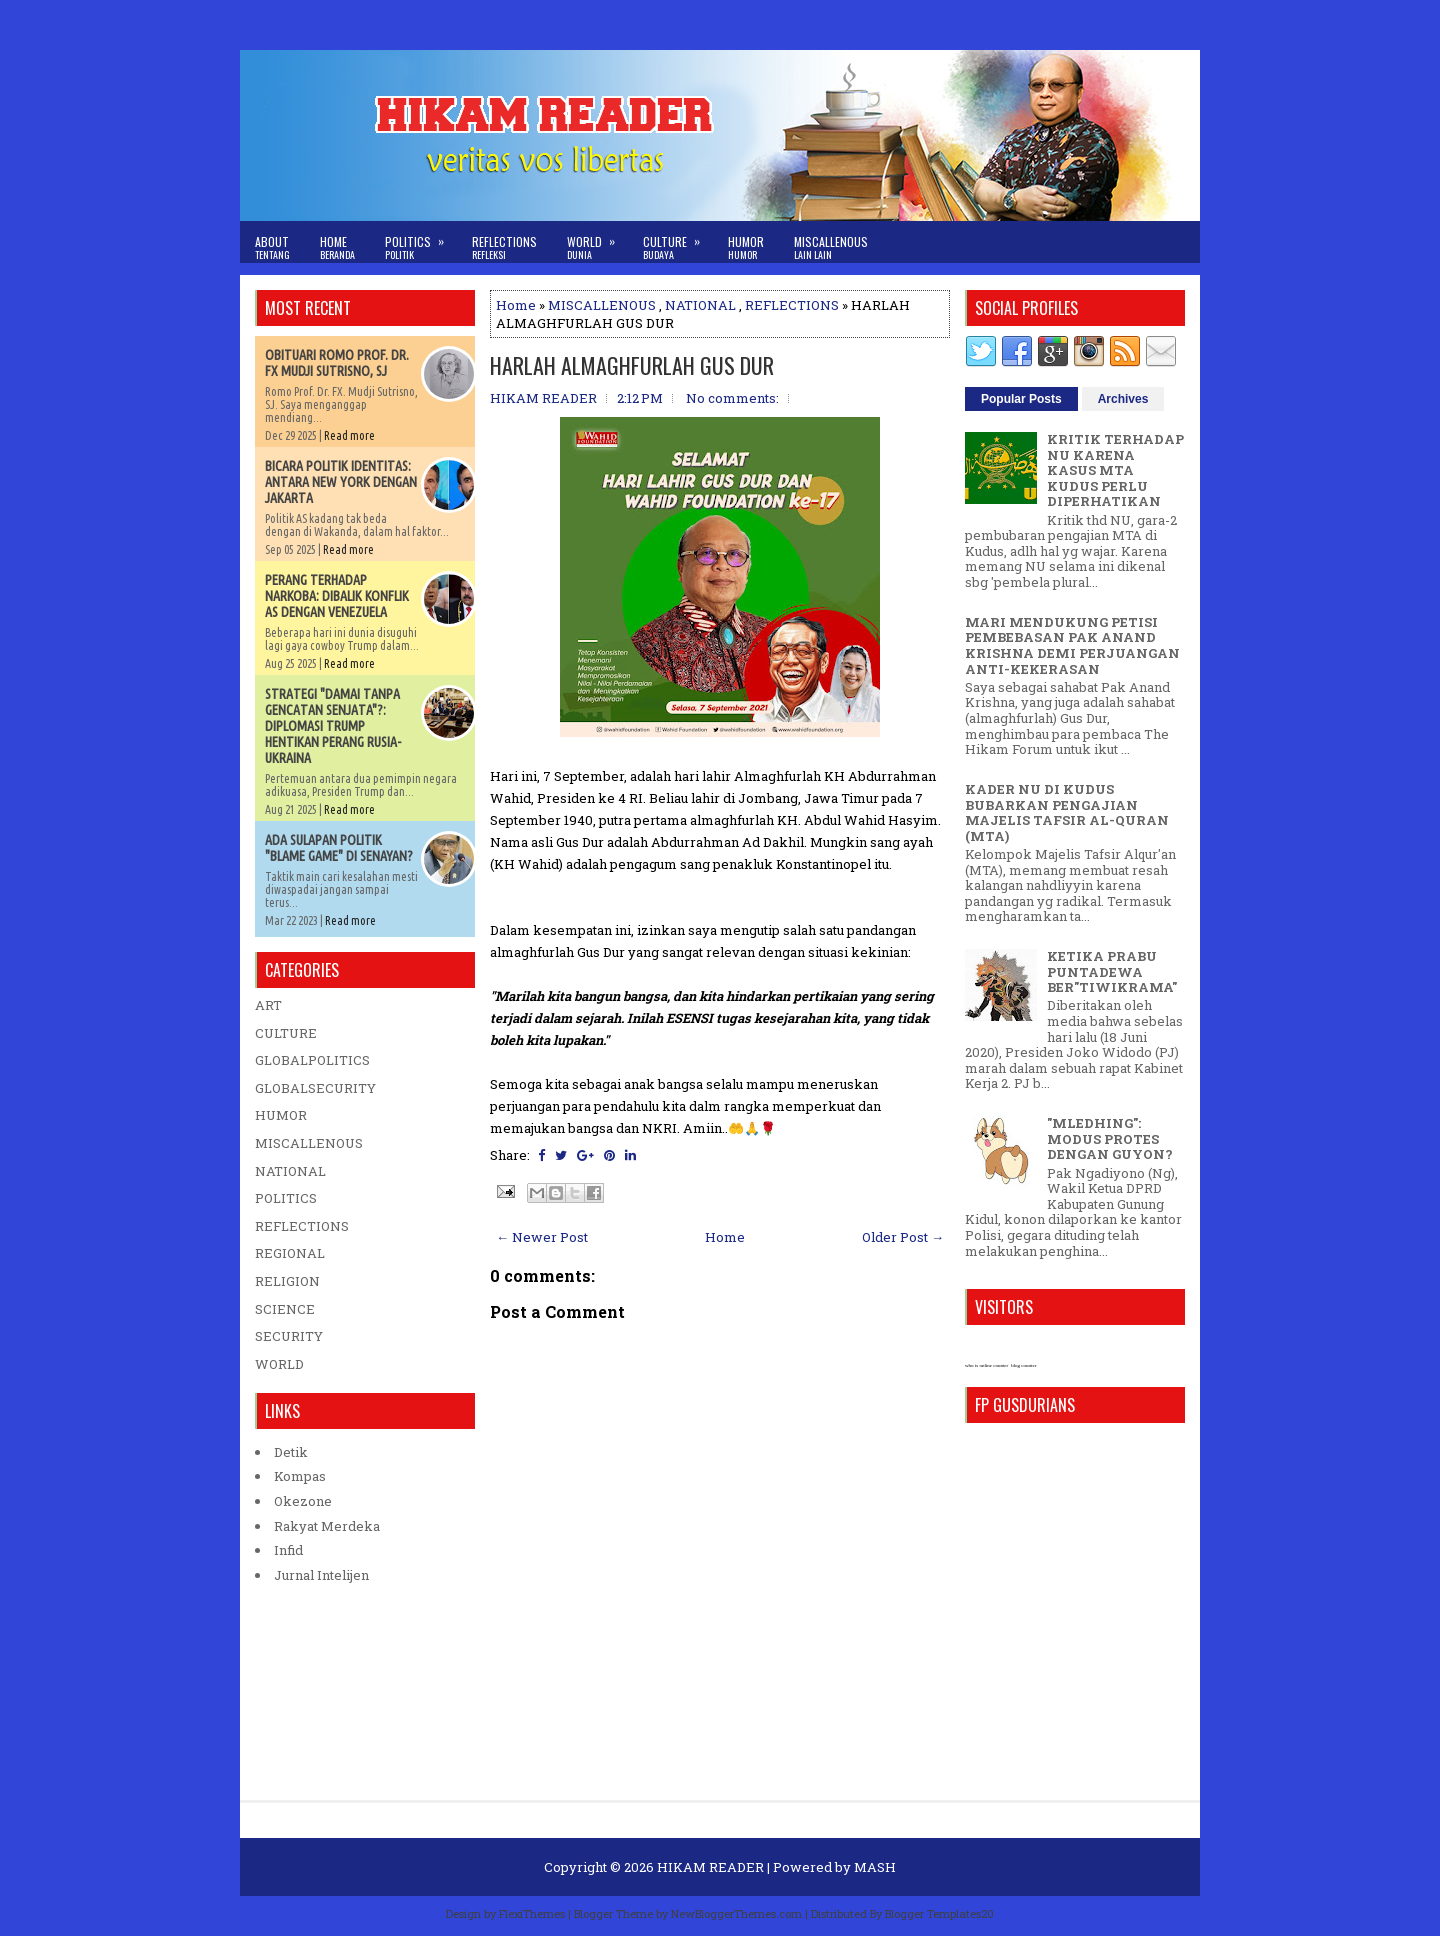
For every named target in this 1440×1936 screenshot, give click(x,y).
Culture (678, 241)
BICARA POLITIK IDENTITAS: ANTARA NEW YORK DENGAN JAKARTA (341, 482)
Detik (291, 1452)
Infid (288, 1550)
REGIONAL (290, 1253)
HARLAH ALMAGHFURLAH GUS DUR (632, 365)
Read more (349, 435)
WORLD (279, 1364)
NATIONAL (700, 305)
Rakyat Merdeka (327, 1526)
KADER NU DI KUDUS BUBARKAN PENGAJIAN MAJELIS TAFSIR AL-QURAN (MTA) (1067, 812)
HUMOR (281, 1115)
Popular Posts (1021, 399)
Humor (746, 247)
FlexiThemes (532, 1913)
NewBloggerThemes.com (736, 1913)
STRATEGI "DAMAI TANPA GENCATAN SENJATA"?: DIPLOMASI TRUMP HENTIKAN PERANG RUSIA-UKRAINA (333, 726)
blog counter (1023, 1365)
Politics (421, 241)
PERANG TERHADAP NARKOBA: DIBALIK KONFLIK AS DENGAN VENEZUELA (337, 596)
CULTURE (286, 1033)
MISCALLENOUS (602, 305)
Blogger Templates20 (939, 1913)
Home (337, 247)
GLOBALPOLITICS (312, 1060)
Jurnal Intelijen (321, 1575)
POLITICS (286, 1198)
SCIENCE (285, 1309)
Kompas (300, 1476)
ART (268, 1005)
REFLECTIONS (792, 305)
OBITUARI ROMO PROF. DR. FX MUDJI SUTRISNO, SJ (337, 363)
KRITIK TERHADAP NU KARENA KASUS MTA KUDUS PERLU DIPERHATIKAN (1115, 470)
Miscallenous (831, 247)
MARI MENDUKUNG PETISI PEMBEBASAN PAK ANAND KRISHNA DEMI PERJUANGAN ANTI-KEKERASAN (1072, 645)
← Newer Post (542, 1237)
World (597, 241)
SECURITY (289, 1336)
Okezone (303, 1501)
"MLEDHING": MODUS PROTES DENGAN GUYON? (1110, 1138)
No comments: (732, 398)
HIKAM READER (710, 1867)
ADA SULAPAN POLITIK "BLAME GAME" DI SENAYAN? (339, 848)
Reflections (504, 247)
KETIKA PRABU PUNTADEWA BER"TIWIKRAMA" (1112, 971)
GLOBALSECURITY (315, 1088)
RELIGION (287, 1281)
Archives (1123, 399)
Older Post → (903, 1237)
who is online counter (986, 1365)
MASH (875, 1867)
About (272, 247)
